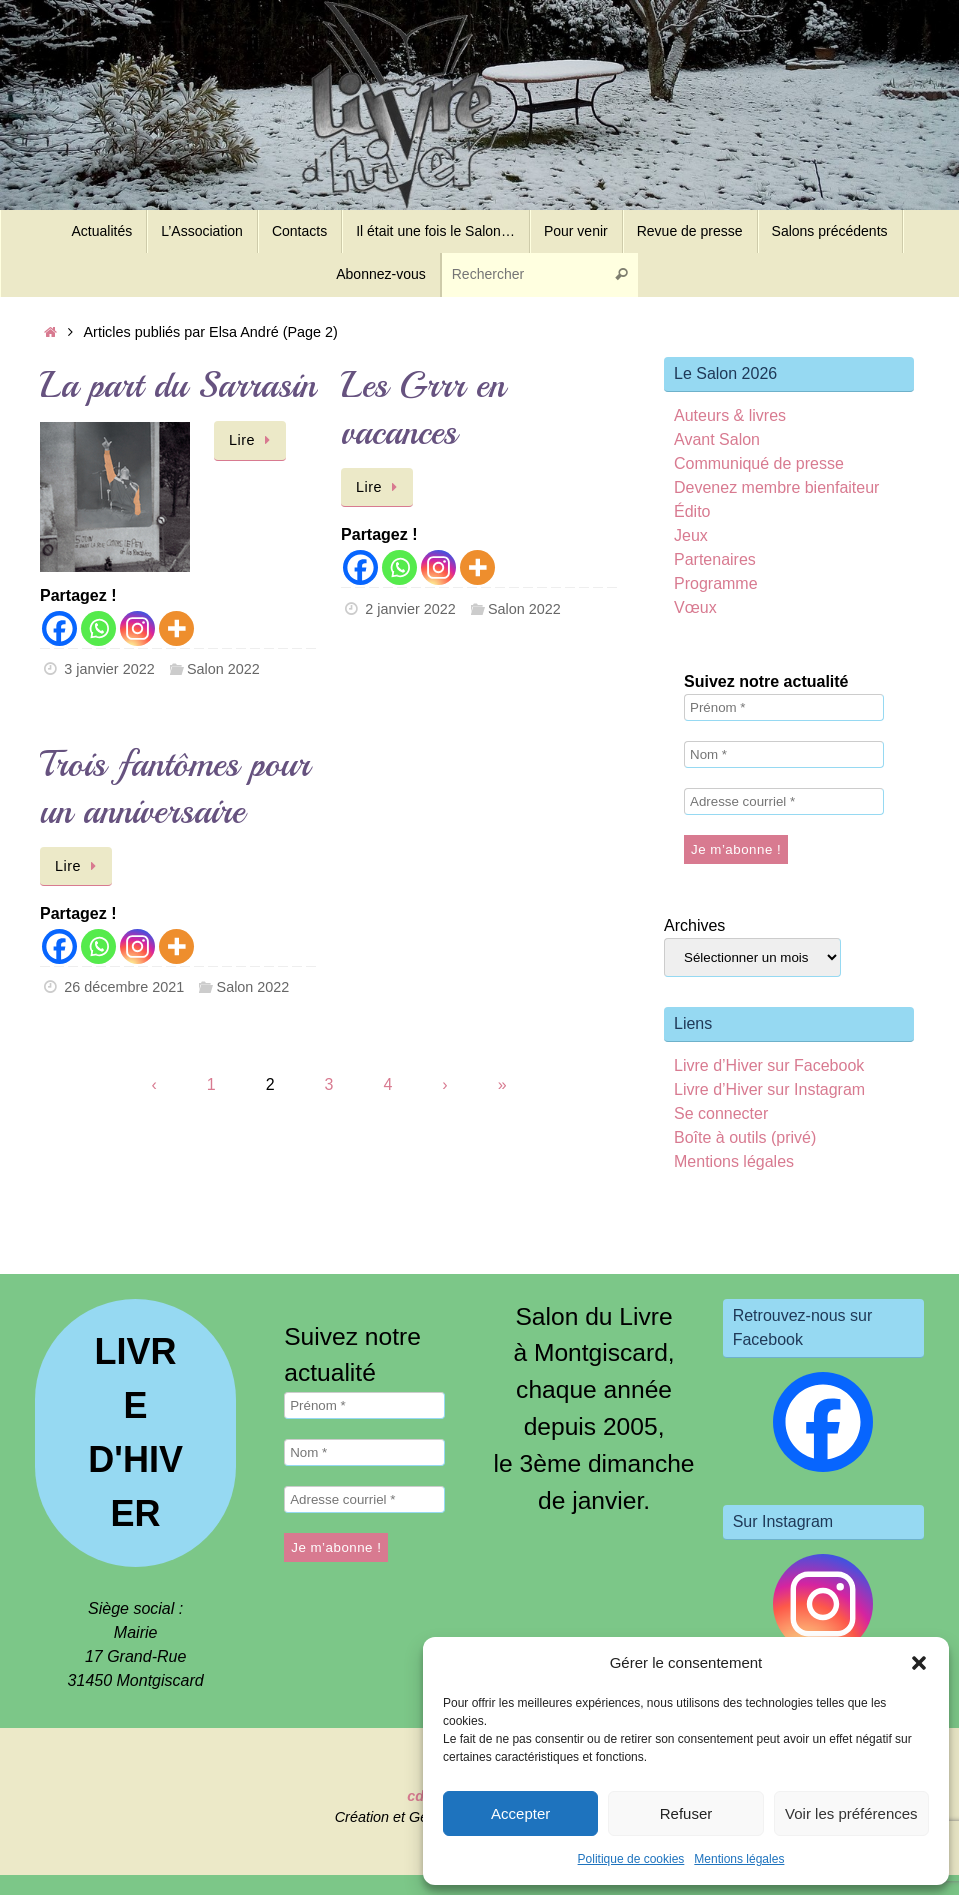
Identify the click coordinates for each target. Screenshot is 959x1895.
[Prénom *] (784, 707)
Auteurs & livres (730, 415)
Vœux (695, 607)
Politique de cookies (631, 1859)
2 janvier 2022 (410, 609)
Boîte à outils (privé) (745, 1137)
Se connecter (721, 1113)
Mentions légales (739, 1859)
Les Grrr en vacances (423, 409)
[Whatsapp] (98, 628)
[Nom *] (784, 754)
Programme (716, 583)
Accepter (520, 1813)
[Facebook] (59, 628)
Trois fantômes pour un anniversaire (175, 788)
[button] (919, 1663)
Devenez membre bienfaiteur (776, 487)
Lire (253, 440)
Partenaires (715, 559)
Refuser (686, 1813)
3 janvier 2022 (109, 669)
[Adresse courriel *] (784, 801)
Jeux (691, 535)
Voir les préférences (851, 1813)
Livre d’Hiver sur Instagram (769, 1089)
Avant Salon (717, 439)
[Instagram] (137, 628)
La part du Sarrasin (178, 385)
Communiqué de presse (759, 463)
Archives (694, 925)
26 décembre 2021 (124, 987)
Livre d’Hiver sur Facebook (769, 1065)
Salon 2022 (223, 669)
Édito (692, 511)
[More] (176, 628)
